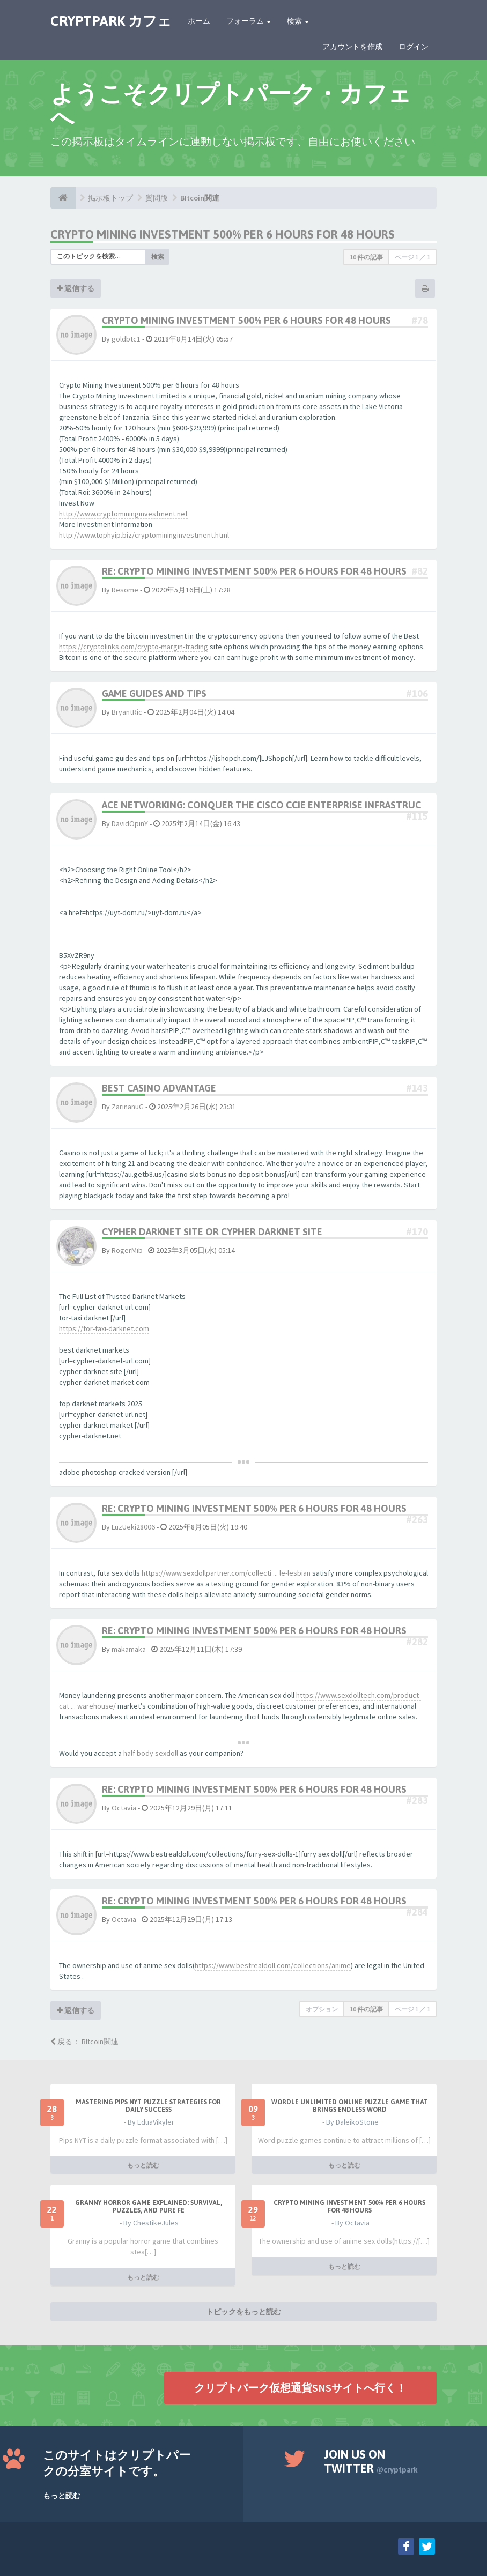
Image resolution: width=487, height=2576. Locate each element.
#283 (417, 1800)
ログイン (414, 46)
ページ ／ (412, 257)
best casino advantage (159, 1088)
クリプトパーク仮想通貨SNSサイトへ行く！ (300, 2387)
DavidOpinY (130, 823)
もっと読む (143, 2165)
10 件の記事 (366, 257)
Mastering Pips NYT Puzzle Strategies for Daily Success (148, 2105)
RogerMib (127, 1250)
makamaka (129, 1649)
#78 (419, 320)
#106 (417, 693)
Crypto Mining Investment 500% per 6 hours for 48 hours (222, 234)
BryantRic (127, 712)
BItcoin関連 (199, 198)
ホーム (199, 21)
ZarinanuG (128, 1106)
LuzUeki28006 (133, 1527)
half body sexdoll (150, 1753)
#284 (417, 1912)
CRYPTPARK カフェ (111, 21)
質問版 (156, 198)
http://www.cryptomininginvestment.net (123, 513)
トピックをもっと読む (243, 2312)
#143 (417, 1088)
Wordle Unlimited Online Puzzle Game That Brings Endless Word (349, 2105)
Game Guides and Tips (154, 693)
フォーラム (248, 21)
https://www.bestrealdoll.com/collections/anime (273, 1965)
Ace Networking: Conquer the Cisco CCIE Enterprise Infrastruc (261, 805)
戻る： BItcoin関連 (84, 2041)
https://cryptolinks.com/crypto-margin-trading (133, 646)
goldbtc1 (126, 339)
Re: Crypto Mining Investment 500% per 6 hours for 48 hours (254, 571)
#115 (417, 816)
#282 (417, 1641)
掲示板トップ (110, 198)
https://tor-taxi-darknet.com (104, 1328)
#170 (417, 1231)
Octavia (124, 1808)
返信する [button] (75, 288)
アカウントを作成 (352, 46)
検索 (298, 21)
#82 (419, 571)
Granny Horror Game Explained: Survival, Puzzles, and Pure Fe (148, 2206)
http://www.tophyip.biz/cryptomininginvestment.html (144, 535)
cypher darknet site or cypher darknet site (212, 1231)
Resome (125, 590)
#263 (417, 1519)
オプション (322, 2009)
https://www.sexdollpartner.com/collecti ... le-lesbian (226, 1573)
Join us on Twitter (371, 2461)
